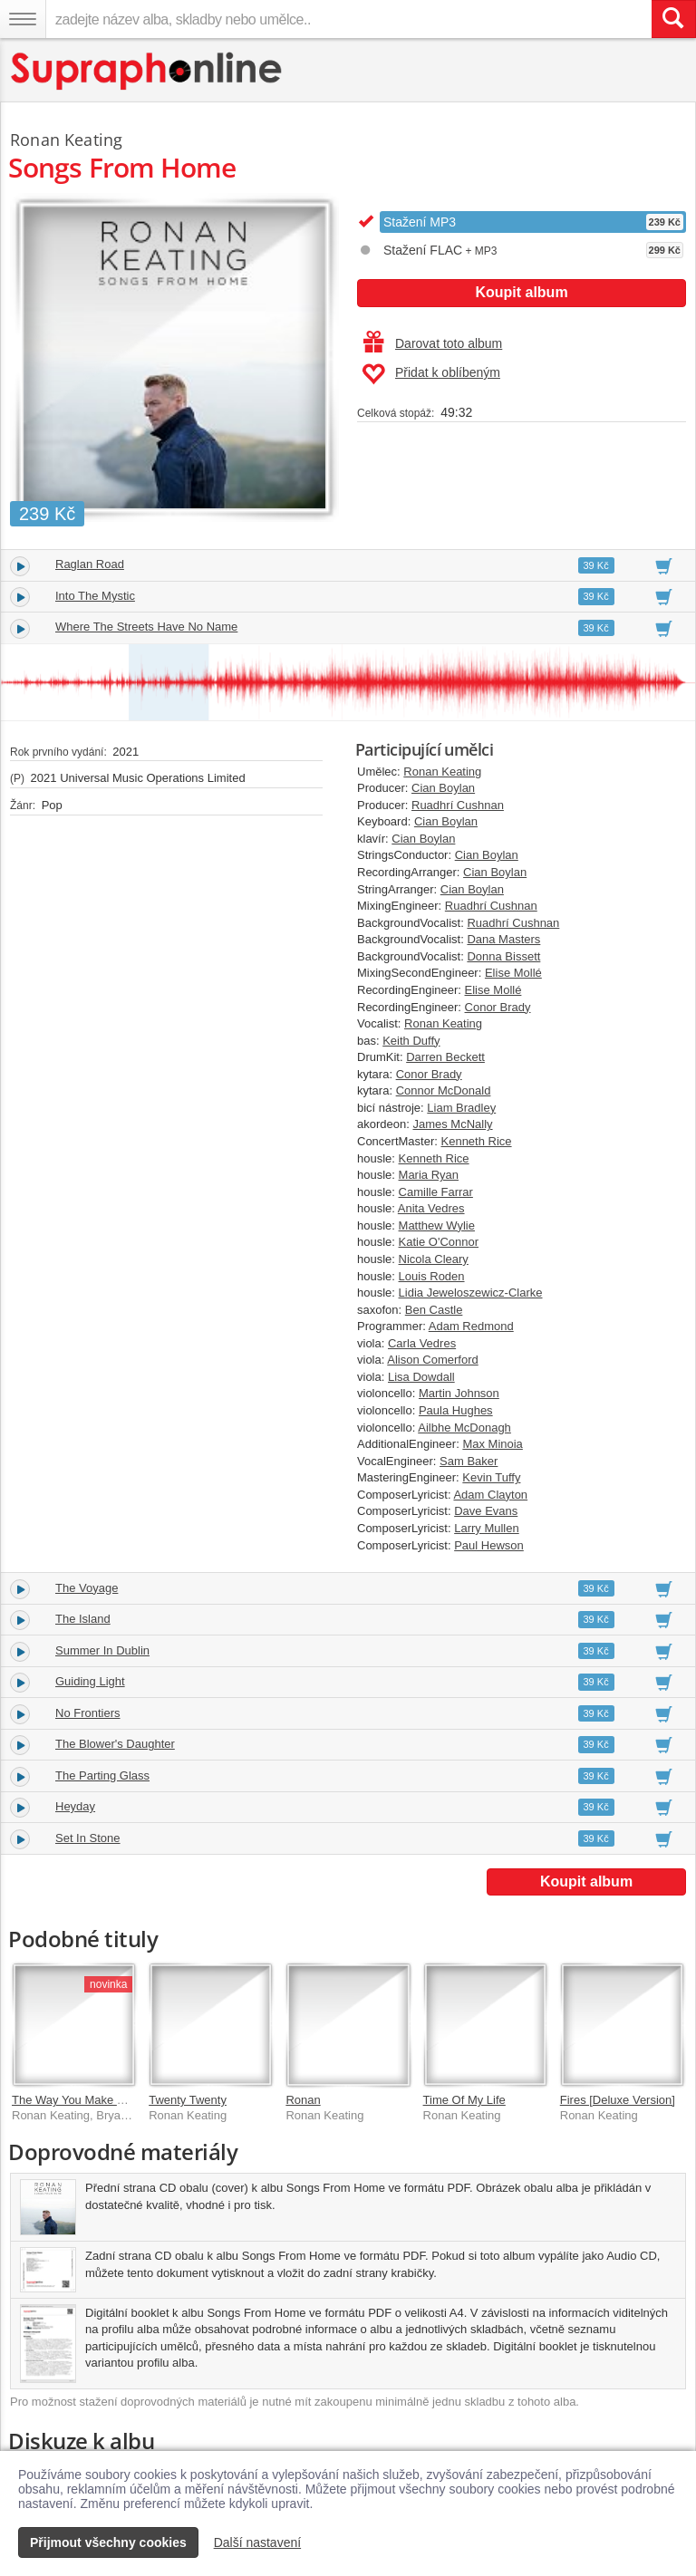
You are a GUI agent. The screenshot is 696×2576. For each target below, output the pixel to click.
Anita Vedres (431, 1208)
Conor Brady (498, 1007)
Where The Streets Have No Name (146, 626)
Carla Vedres (422, 1343)
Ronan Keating (442, 771)
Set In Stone (88, 1838)
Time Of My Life (464, 2100)
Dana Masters (503, 939)
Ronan (302, 2100)
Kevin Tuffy (491, 1477)
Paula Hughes (456, 1410)
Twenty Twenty (188, 2100)
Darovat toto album (432, 343)
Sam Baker (469, 1461)
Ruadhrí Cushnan (457, 805)
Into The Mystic (95, 596)
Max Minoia (492, 1444)
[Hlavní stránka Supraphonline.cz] (147, 71)
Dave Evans (485, 1511)
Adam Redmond (471, 1326)
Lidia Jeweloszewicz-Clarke (471, 1292)
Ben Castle (434, 1310)
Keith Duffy (411, 1040)
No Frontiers (88, 1713)
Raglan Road (89, 564)
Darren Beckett (445, 1057)
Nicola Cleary (434, 1259)
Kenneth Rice (476, 1141)
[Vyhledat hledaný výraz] (673, 19)
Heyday (75, 1806)
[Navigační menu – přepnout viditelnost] (22, 19)
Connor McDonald (443, 1090)
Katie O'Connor (438, 1242)
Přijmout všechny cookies (108, 2542)
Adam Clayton (490, 1494)
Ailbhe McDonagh (464, 1427)
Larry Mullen (486, 1528)
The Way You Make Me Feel (86, 2100)
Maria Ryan (429, 1175)
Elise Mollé (513, 972)
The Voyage (86, 1588)
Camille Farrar (436, 1192)
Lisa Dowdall (421, 1377)
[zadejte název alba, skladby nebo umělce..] (348, 19)
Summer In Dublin (102, 1650)
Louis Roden (432, 1276)
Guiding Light (90, 1681)
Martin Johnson (459, 1393)
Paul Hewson (489, 1545)
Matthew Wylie (437, 1225)
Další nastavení (258, 2542)
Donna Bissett (503, 956)
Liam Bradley (461, 1107)
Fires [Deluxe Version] (617, 2100)
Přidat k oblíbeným (431, 374)
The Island (83, 1619)
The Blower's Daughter (115, 1744)
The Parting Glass (102, 1775)
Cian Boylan (443, 788)
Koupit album (521, 292)
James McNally (452, 1124)
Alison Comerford (432, 1359)
